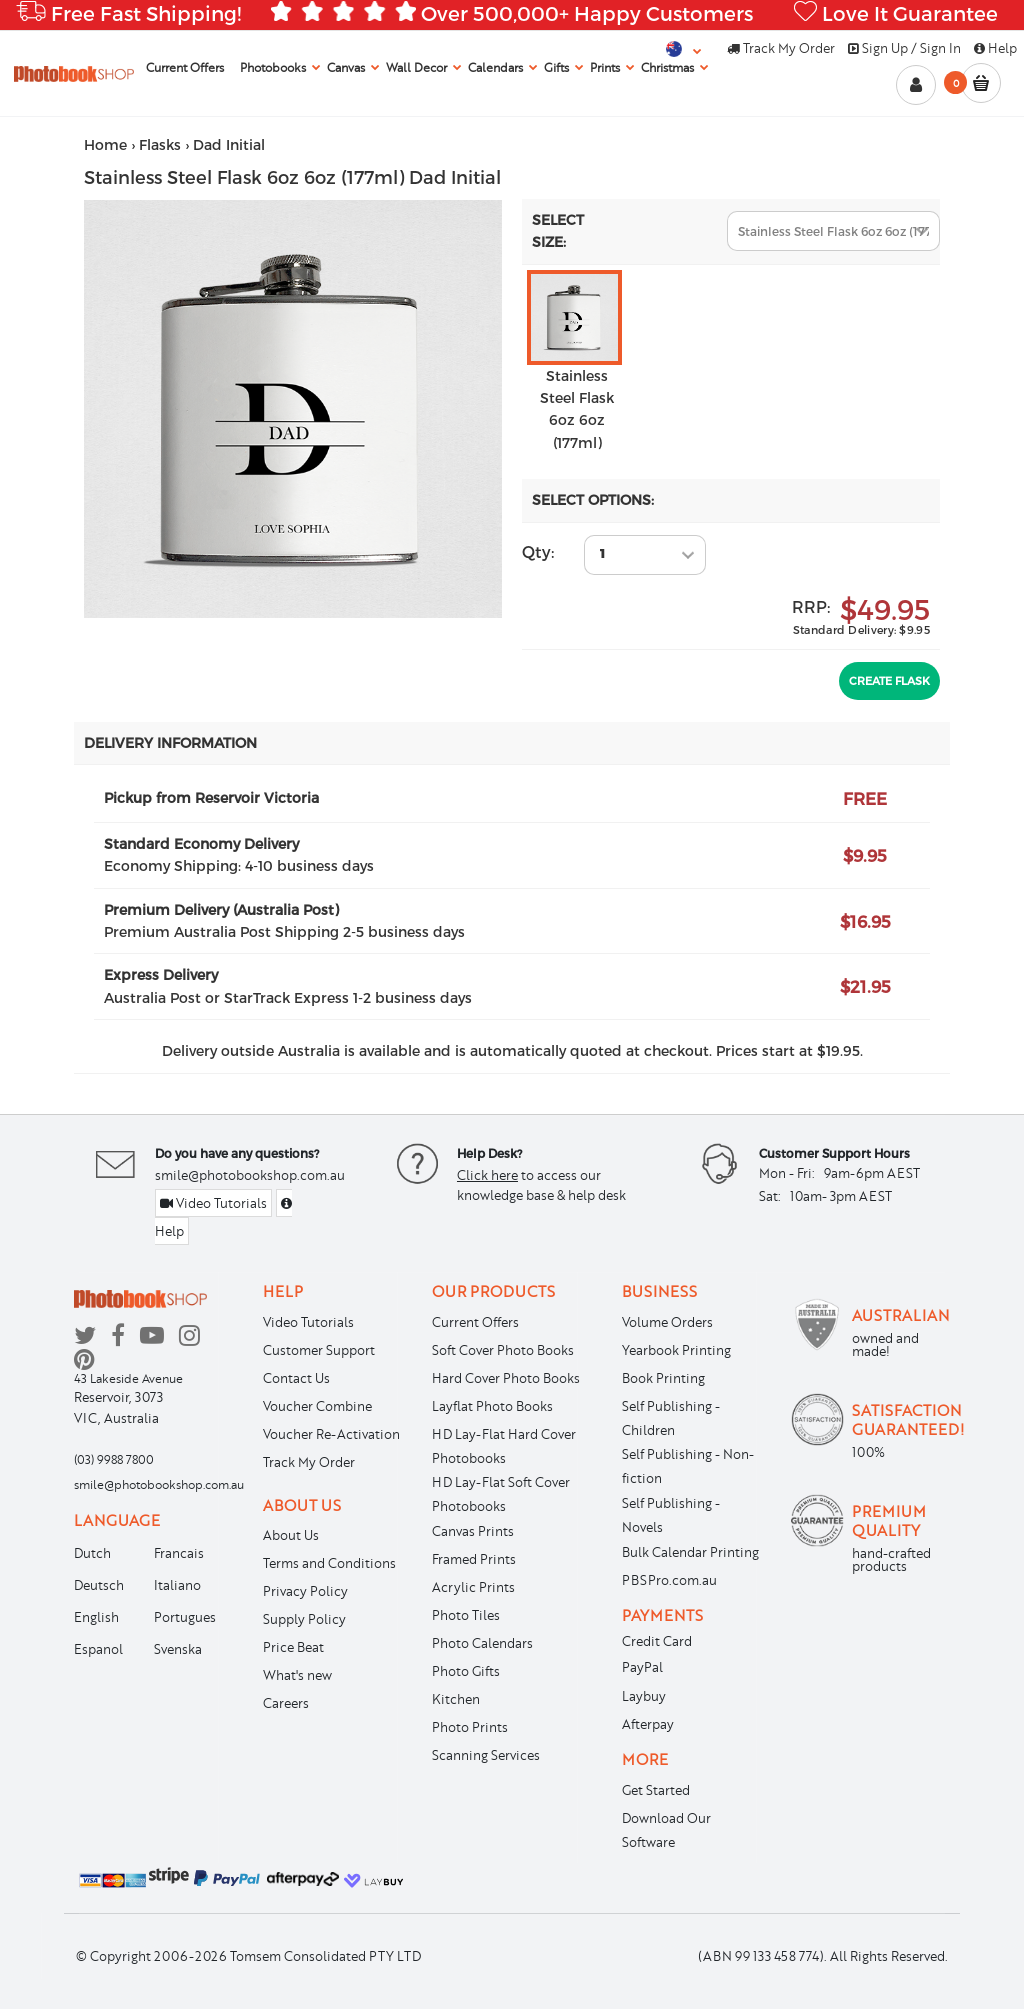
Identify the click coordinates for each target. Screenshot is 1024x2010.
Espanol (98, 1649)
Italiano (177, 1585)
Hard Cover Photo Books (506, 1378)
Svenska (178, 1649)
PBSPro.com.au (669, 1580)
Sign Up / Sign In (904, 48)
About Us (291, 1535)
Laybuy (644, 1696)
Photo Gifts (466, 1671)
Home (105, 144)
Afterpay (648, 1724)
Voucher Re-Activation (331, 1434)
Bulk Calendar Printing (690, 1552)
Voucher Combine (317, 1406)
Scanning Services (486, 1755)
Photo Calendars (482, 1643)
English (96, 1617)
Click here (487, 1175)
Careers (286, 1703)
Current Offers (475, 1322)
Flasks (160, 144)
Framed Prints (474, 1559)
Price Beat (293, 1647)
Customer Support (319, 1350)
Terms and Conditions (329, 1563)
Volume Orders (667, 1322)
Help (995, 48)
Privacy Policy (305, 1591)
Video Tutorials (213, 1203)
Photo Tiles (466, 1615)
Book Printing (663, 1378)
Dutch (92, 1553)
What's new (297, 1675)
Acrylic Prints (473, 1587)
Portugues (185, 1617)
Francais (179, 1553)
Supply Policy (304, 1619)
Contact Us (296, 1378)
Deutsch (99, 1585)
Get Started (656, 1790)
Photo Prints (470, 1727)
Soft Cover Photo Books (503, 1350)
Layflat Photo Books (492, 1406)
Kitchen (456, 1699)
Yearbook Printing (676, 1350)
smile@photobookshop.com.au (250, 1175)
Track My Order (781, 48)
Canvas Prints (473, 1531)
